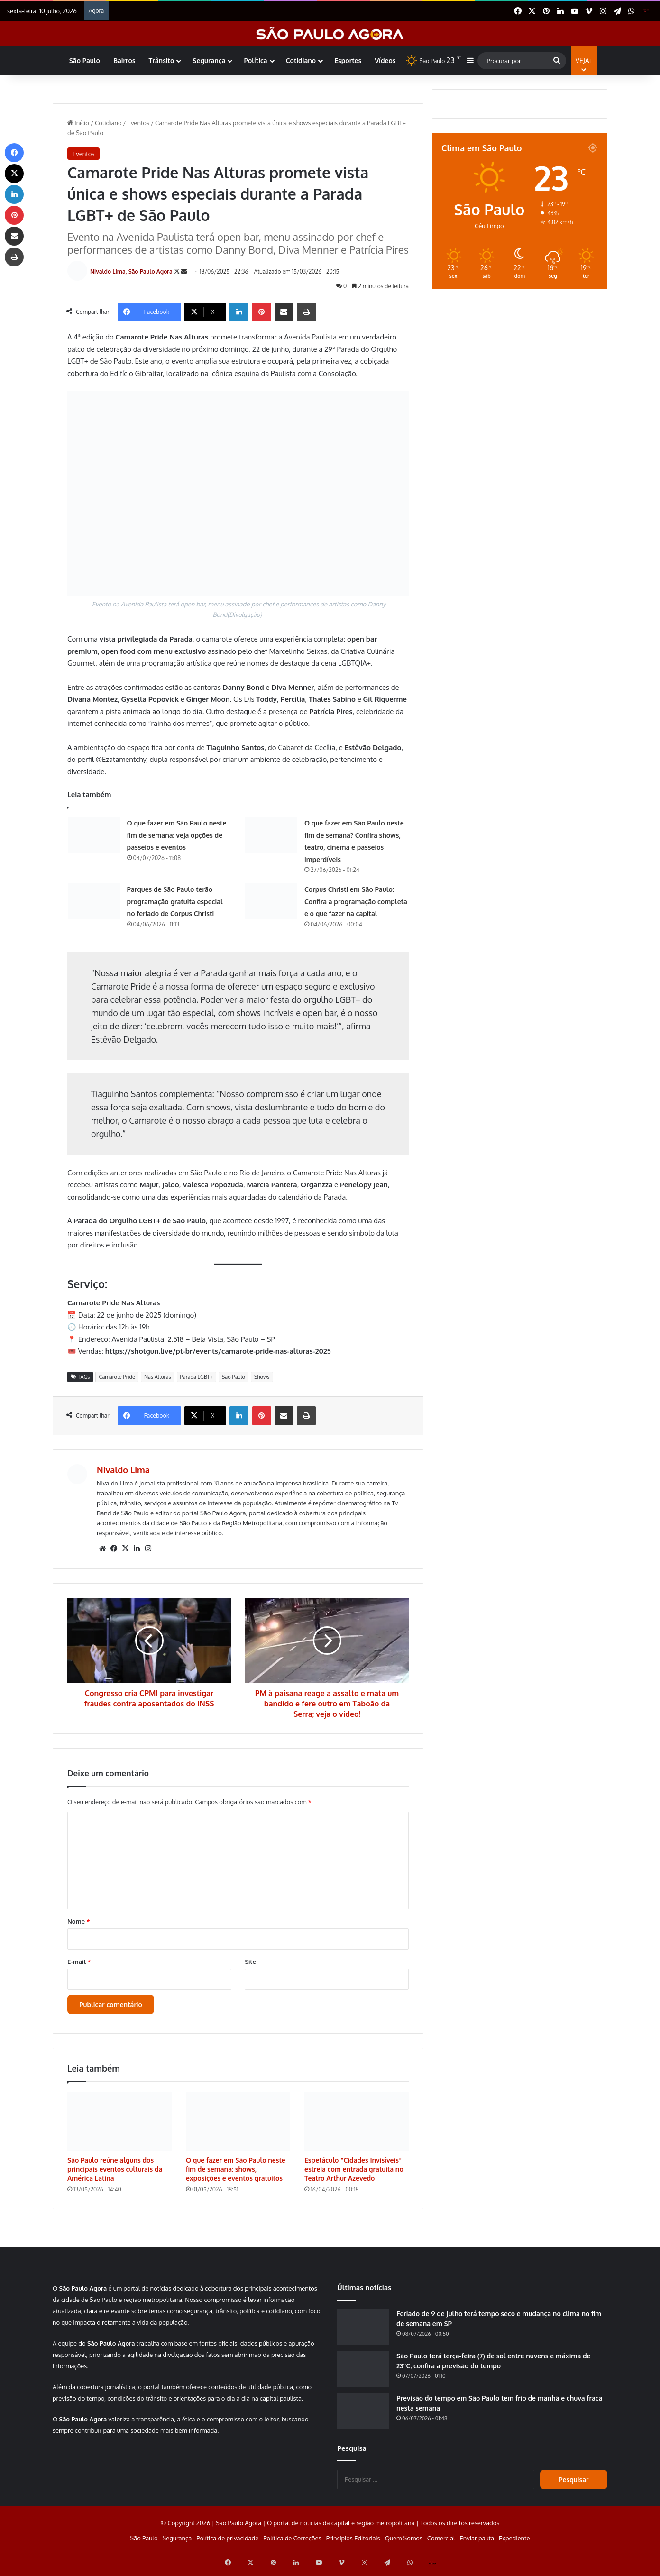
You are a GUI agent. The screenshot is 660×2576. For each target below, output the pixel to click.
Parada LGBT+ (196, 1382)
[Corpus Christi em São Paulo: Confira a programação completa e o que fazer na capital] (271, 907)
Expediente (514, 2544)
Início (78, 123)
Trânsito (161, 60)
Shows (262, 1382)
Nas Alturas (157, 1382)
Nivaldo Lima (129, 1475)
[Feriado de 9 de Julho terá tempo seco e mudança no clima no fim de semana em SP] (363, 2332)
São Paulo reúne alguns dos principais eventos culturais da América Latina (114, 2175)
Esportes (347, 60)
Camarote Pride (117, 1382)
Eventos (138, 123)
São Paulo (84, 60)
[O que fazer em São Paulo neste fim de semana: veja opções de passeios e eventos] (94, 840)
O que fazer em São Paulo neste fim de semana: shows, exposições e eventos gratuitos (235, 2175)
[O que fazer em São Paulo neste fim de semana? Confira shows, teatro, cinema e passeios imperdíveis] (271, 840)
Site (250, 1967)
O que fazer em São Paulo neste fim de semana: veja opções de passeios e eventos (177, 841)
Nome (78, 1927)
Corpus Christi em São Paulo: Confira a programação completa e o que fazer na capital (355, 907)
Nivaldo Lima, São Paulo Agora (137, 274)
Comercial (441, 2544)
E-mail (79, 1967)
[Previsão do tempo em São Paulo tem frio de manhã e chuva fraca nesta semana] (363, 2417)
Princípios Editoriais (353, 2544)
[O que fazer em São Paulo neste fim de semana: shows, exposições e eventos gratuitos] (238, 2127)
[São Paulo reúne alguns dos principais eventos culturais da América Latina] (119, 2127)
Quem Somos (403, 2544)
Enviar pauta (477, 2544)
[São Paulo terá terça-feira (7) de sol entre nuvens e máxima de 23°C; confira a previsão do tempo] (363, 2375)
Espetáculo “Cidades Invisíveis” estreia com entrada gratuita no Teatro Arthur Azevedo (353, 2175)
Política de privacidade (227, 2544)
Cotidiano (301, 60)
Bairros (124, 60)
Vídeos (385, 60)
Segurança (208, 60)
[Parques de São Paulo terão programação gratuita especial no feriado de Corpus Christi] (94, 907)
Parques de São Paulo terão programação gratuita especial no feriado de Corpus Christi (175, 907)
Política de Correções (292, 2544)
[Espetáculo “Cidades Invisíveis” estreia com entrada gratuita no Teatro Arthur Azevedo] (356, 2127)
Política (255, 60)
